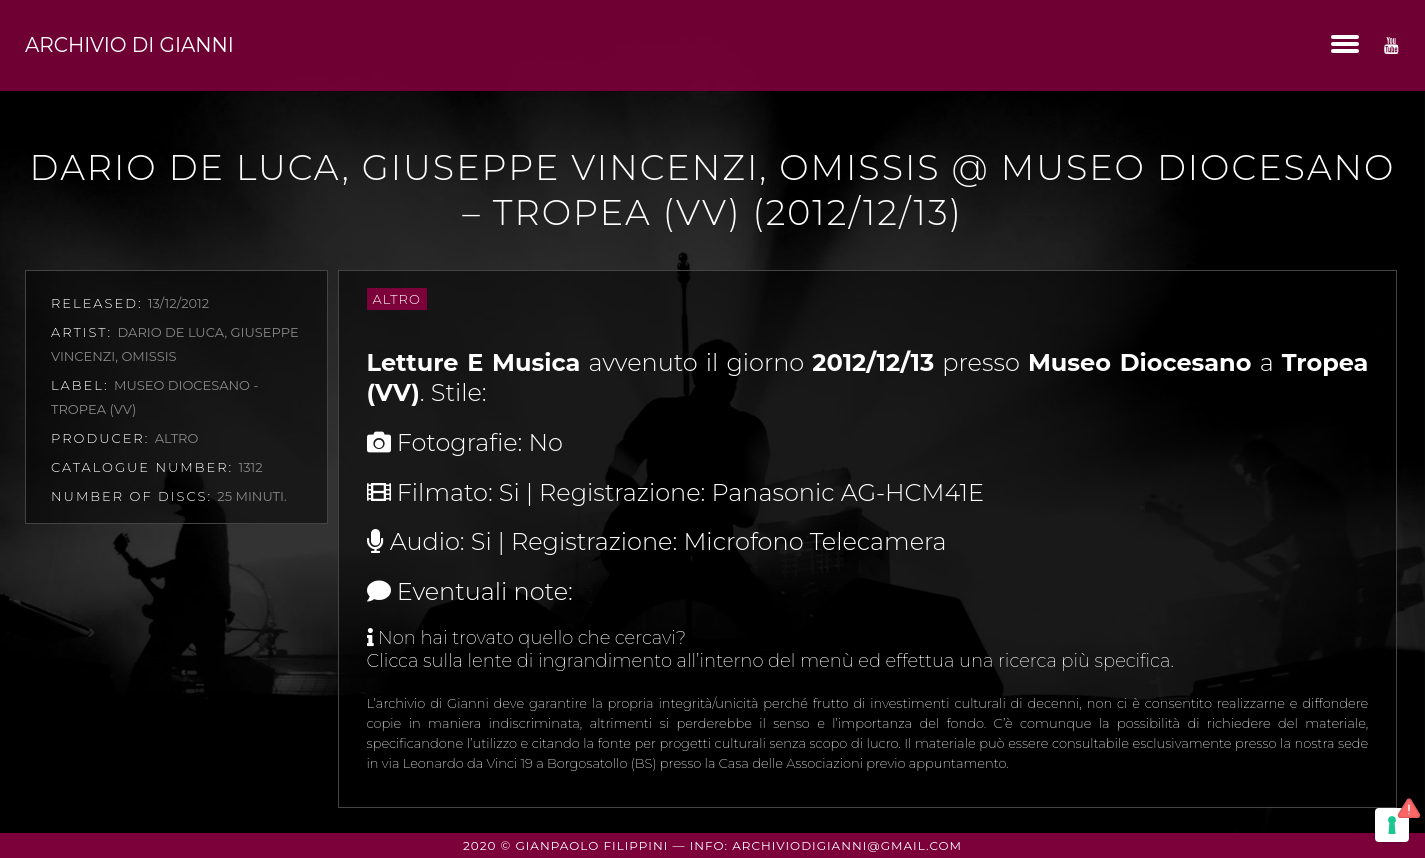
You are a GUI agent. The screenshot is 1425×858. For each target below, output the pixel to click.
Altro (397, 299)
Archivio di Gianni (129, 45)
